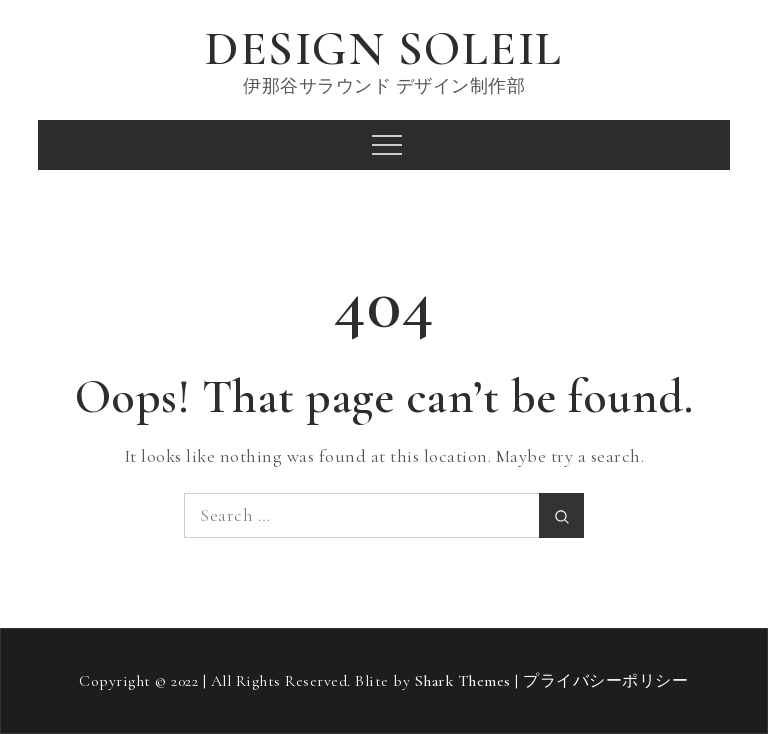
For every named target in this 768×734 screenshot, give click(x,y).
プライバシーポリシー (605, 681)
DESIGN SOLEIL (384, 49)
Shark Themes (465, 681)
